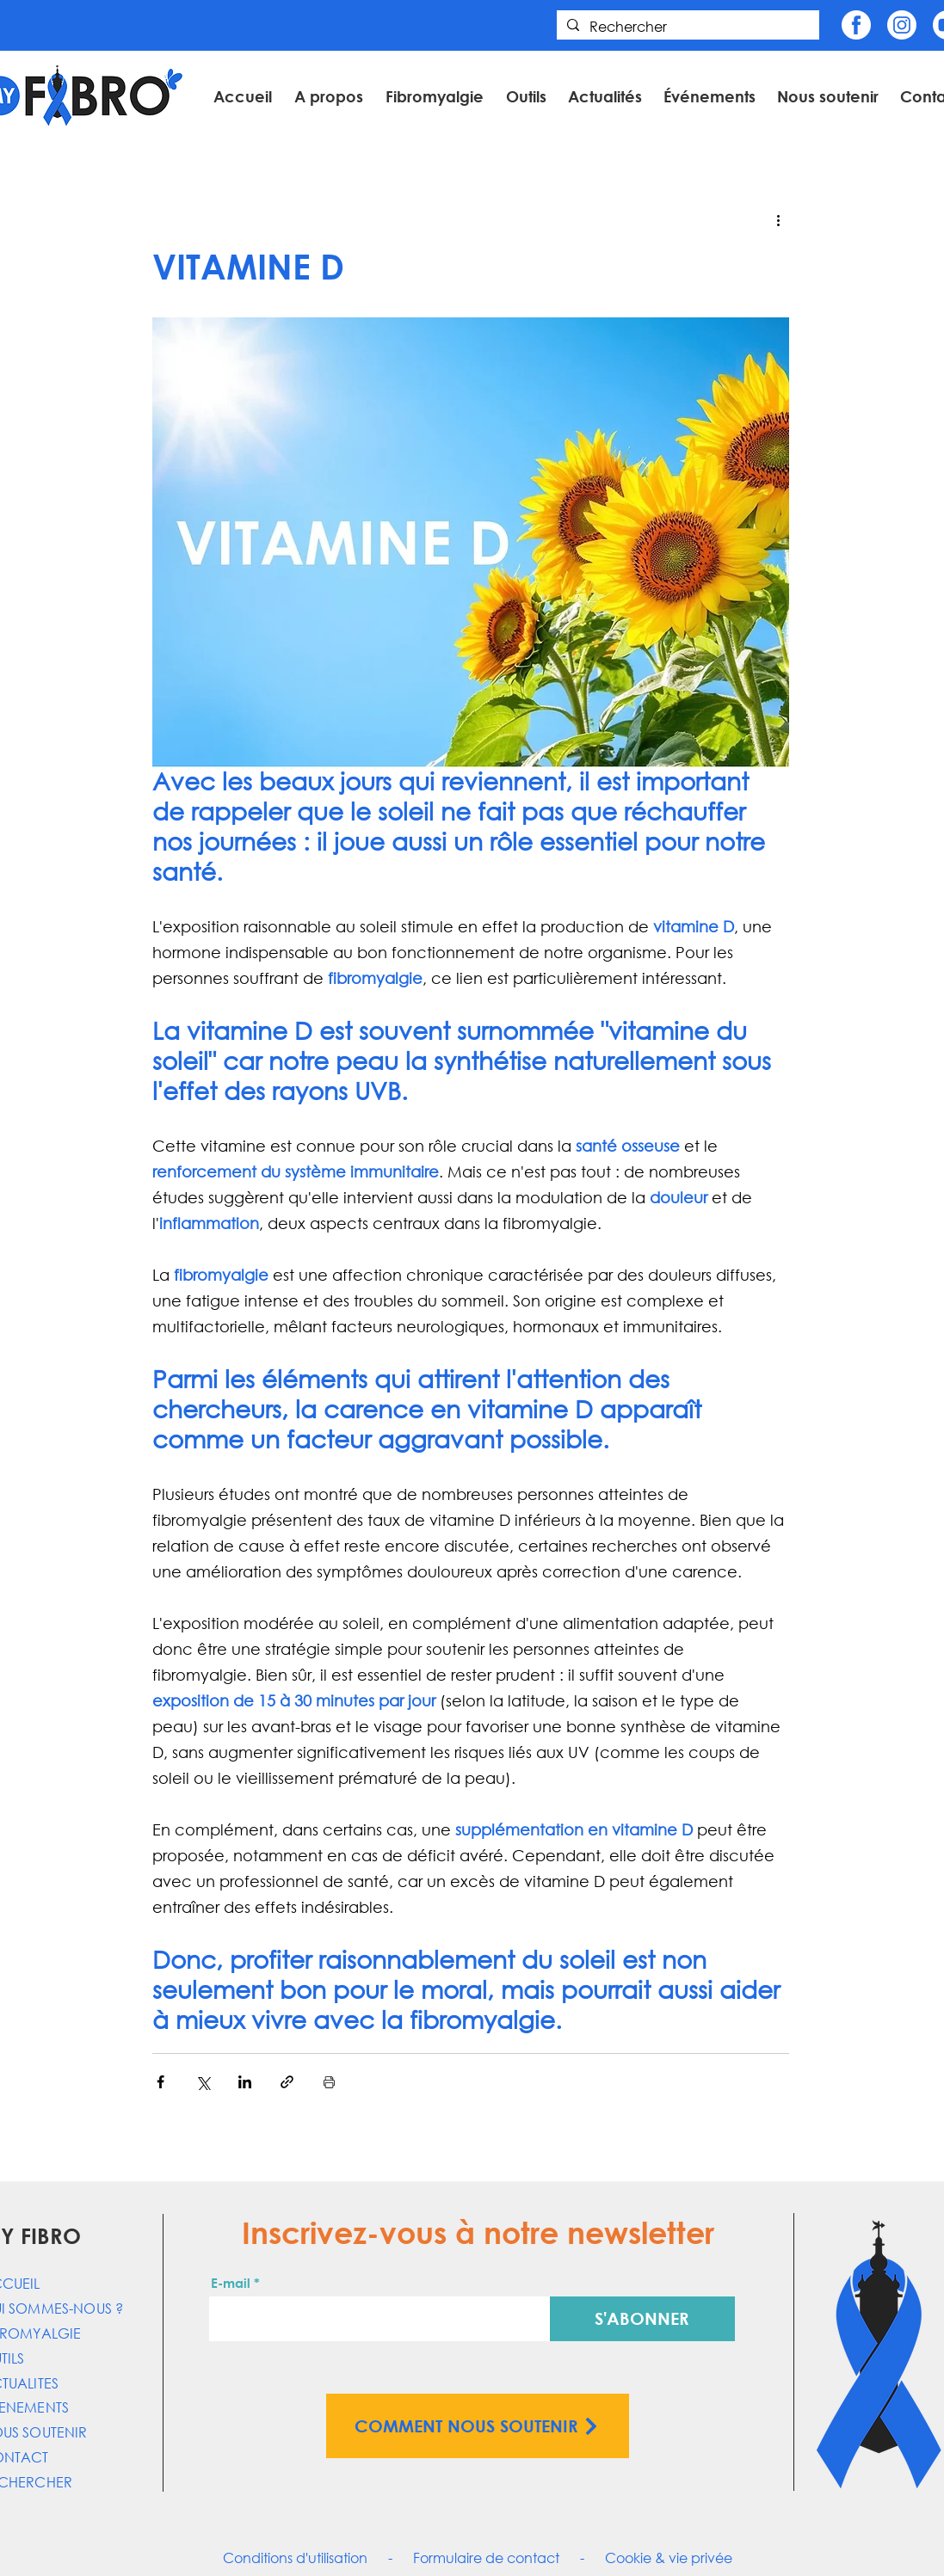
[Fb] (856, 25)
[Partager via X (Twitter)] (202, 2082)
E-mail (230, 2283)
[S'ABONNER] (642, 2318)
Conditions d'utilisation (295, 2557)
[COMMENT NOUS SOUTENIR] (477, 2426)
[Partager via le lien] (287, 2082)
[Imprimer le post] (329, 2082)
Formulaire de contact (486, 2557)
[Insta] (901, 25)
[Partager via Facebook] (160, 2082)
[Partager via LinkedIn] (245, 2082)
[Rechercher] (686, 27)
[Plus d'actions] (778, 219)
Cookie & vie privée (668, 2557)
